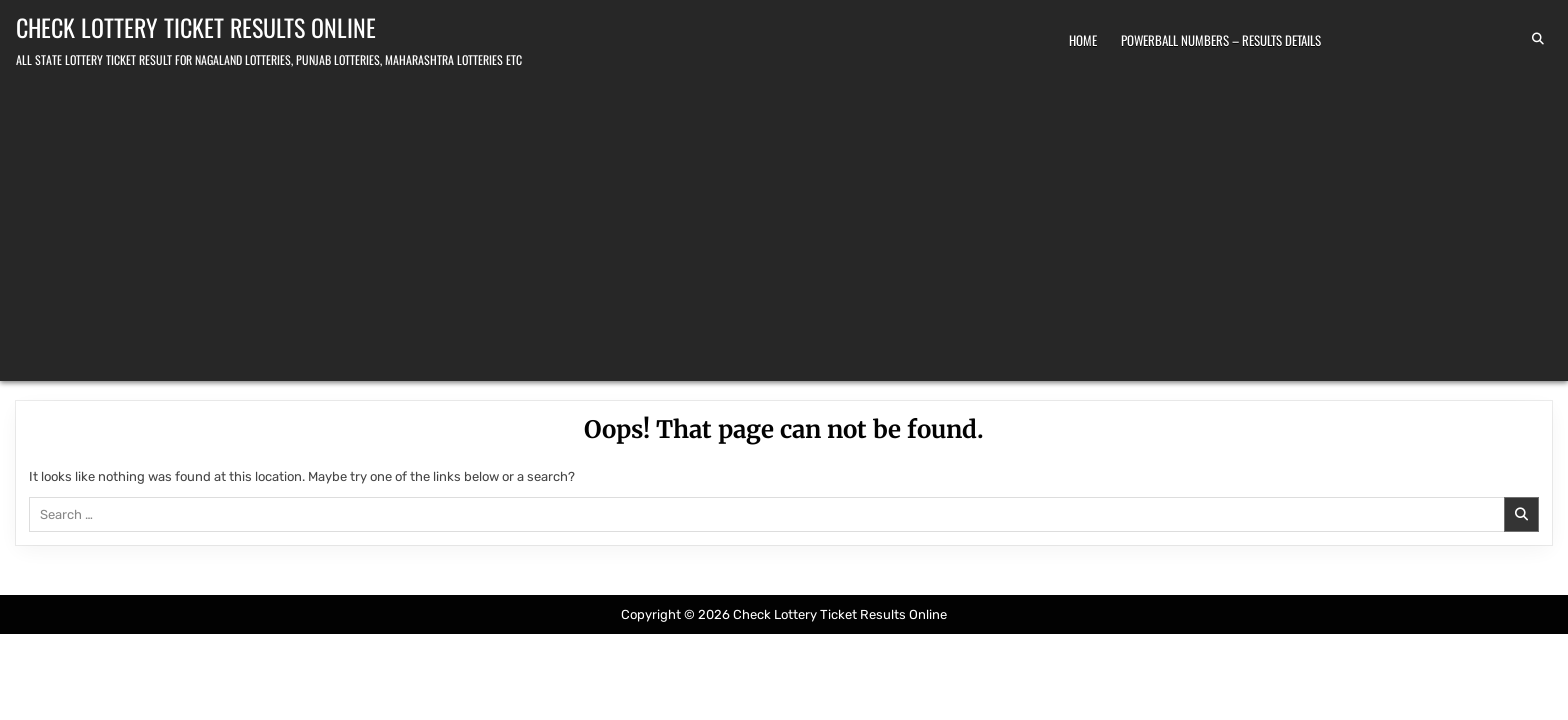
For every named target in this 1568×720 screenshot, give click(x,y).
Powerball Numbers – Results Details (1221, 40)
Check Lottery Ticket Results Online (196, 27)
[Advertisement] (784, 221)
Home (1083, 40)
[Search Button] (1538, 39)
